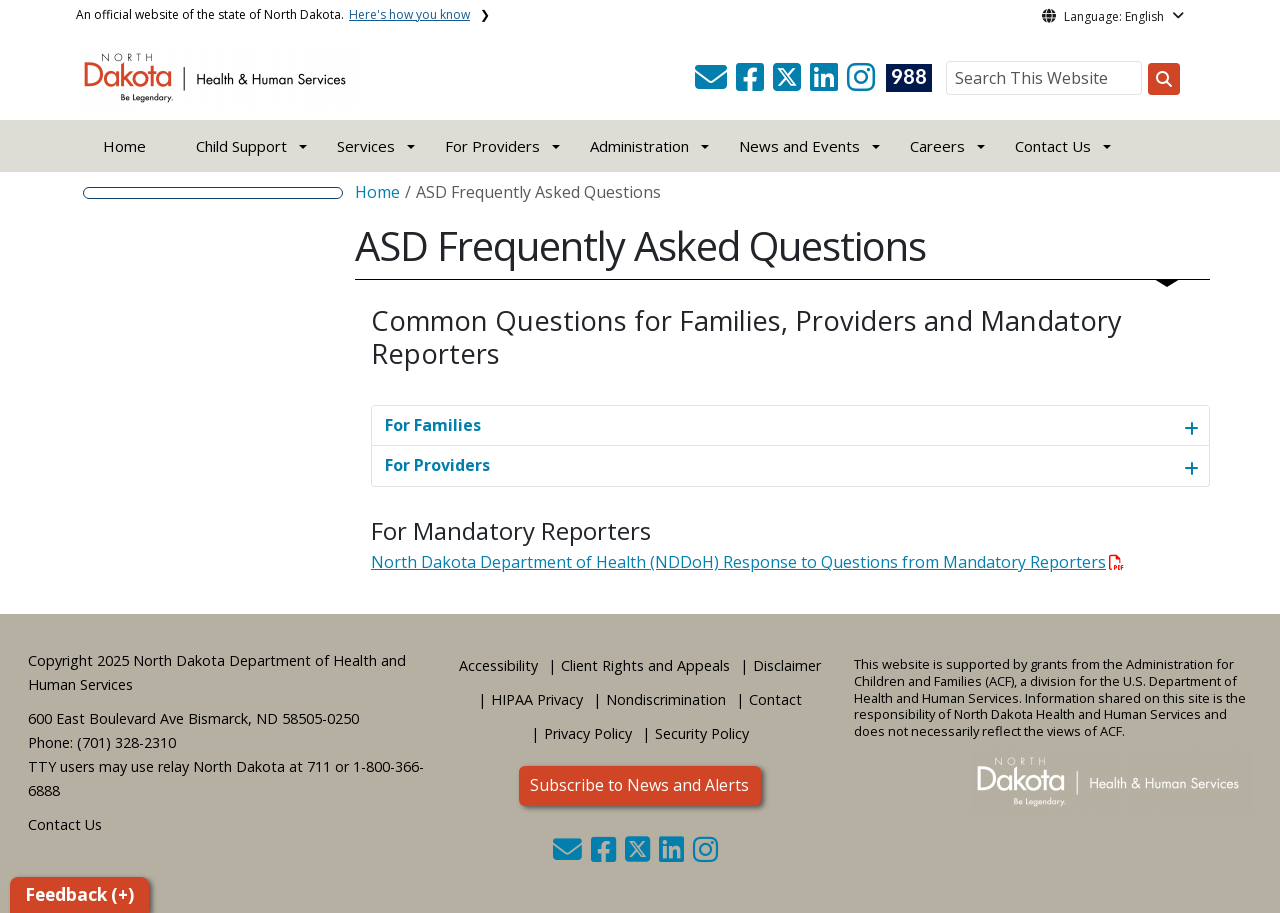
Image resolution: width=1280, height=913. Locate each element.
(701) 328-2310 (126, 742)
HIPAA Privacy (537, 699)
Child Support (241, 146)
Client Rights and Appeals (645, 665)
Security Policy (702, 733)
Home (124, 146)
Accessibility (498, 665)
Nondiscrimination (666, 699)
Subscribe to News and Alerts (639, 785)
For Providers (437, 465)
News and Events (799, 146)
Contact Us (65, 824)
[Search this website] (1164, 79)
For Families (433, 425)
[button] (713, 83)
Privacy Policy (588, 733)
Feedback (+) (79, 894)
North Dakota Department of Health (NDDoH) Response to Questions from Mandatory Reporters (747, 562)
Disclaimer (787, 665)
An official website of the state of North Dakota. (273, 14)
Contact (775, 699)
